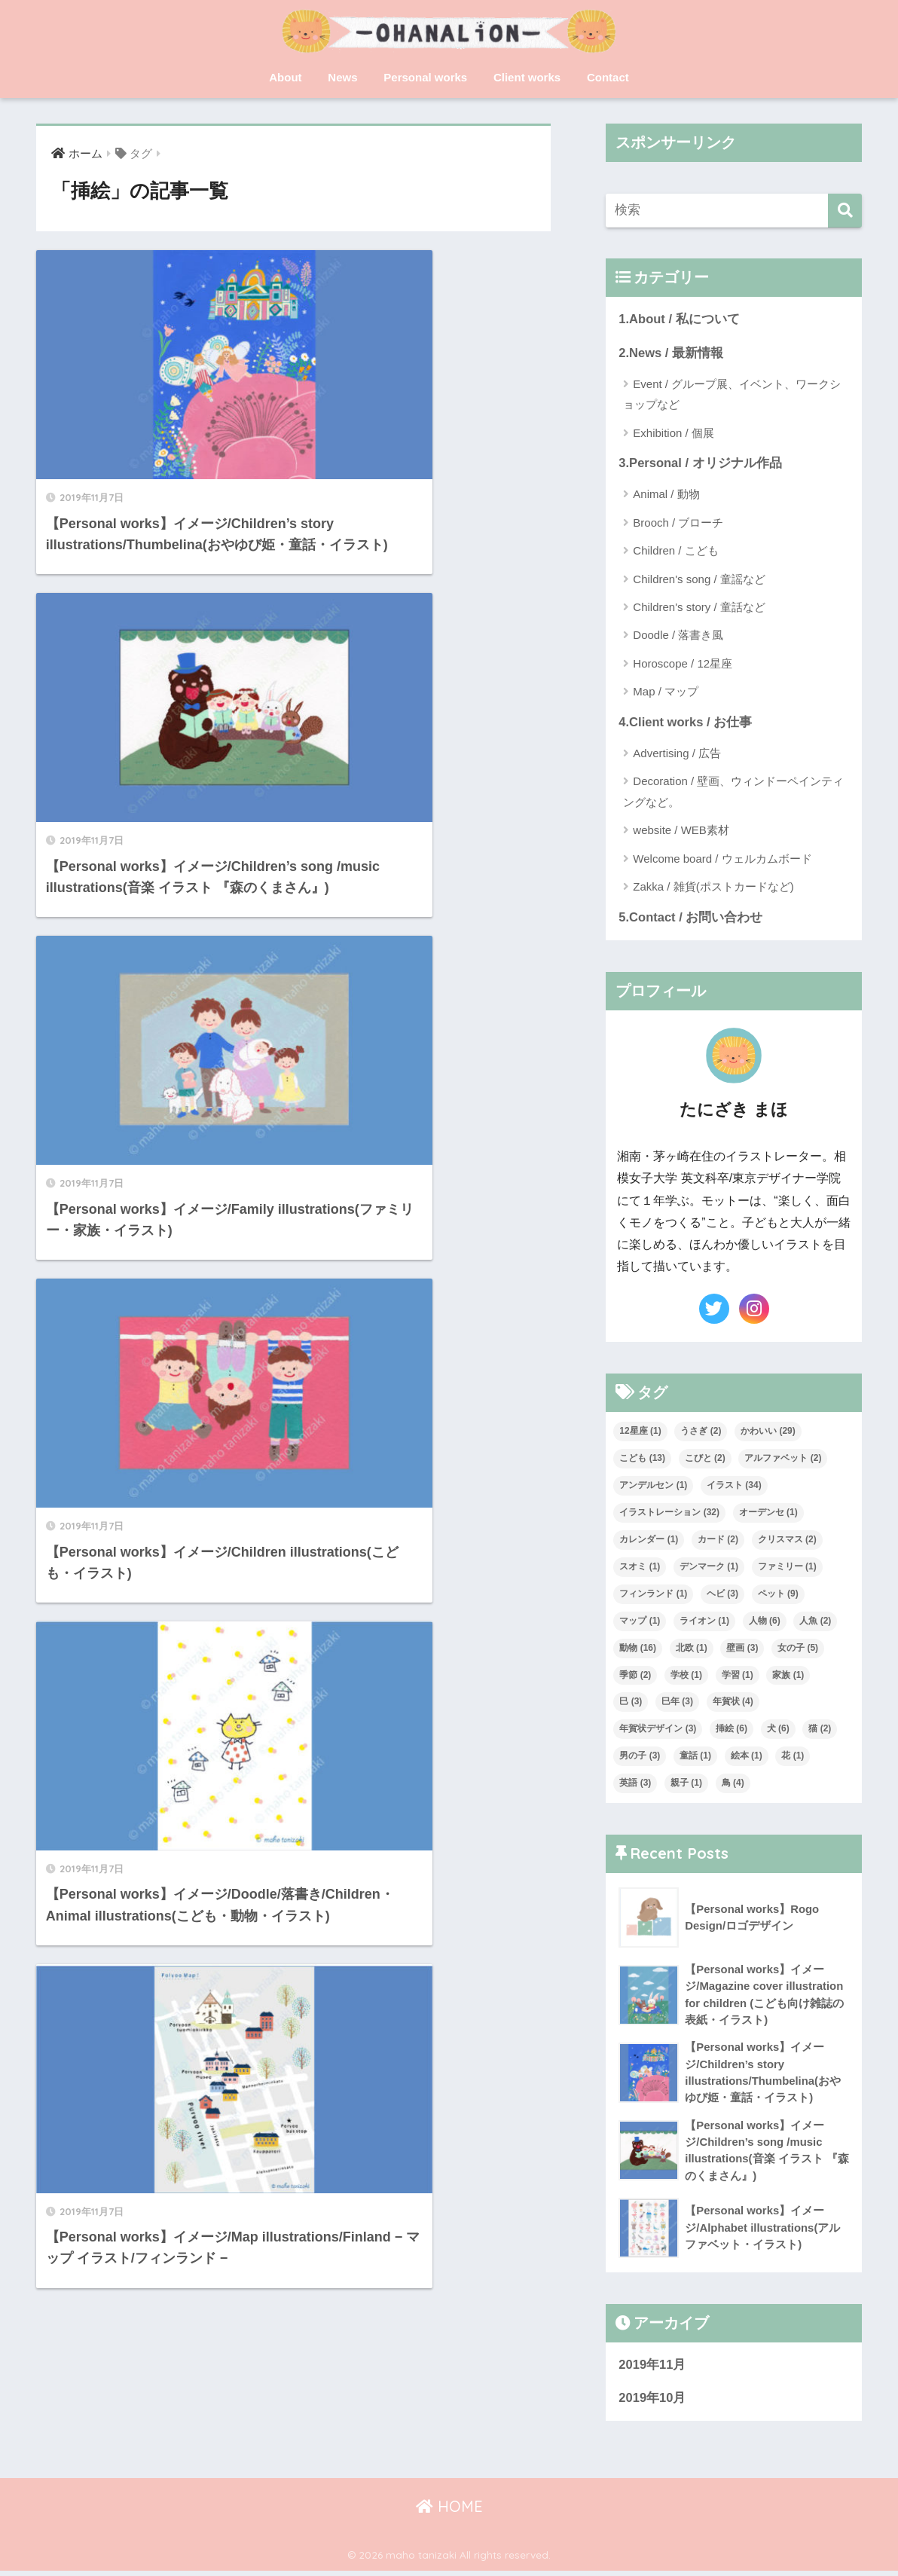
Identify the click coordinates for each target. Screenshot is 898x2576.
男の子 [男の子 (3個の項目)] (639, 1757)
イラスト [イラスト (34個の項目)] (734, 1486)
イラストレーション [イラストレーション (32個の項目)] (669, 1513)
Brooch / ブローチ (678, 523)
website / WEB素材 (681, 831)
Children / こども (675, 551)
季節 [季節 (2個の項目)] (635, 1676)
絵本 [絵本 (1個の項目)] (746, 1757)
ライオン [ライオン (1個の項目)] (704, 1622)
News (342, 77)
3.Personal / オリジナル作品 (701, 464)
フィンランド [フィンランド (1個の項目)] (653, 1595)
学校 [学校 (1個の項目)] (686, 1676)
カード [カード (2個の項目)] (718, 1541)
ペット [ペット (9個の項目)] (778, 1595)
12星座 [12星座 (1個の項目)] (640, 1432)
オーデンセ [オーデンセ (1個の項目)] (768, 1513)
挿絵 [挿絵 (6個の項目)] (731, 1730)
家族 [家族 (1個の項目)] (788, 1676)
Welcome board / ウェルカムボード (722, 860)
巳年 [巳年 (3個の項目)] (677, 1703)
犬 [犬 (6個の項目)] (778, 1730)
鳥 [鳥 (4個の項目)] (733, 1785)
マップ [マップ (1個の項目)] (639, 1622)
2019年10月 (652, 2403)
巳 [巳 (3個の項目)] (630, 1703)
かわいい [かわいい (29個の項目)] (768, 1432)
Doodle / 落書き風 (678, 636)
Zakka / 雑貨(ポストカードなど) (713, 888)
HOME (449, 2512)
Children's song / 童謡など (699, 579)
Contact (608, 77)
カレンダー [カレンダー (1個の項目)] (648, 1541)
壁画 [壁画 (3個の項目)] (742, 1649)
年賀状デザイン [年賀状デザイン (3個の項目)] (657, 1730)
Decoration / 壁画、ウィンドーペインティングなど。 (733, 792)
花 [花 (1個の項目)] (792, 1757)
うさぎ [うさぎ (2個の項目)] (700, 1432)
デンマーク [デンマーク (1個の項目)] (709, 1568)
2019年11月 (652, 2369)
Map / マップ (665, 692)
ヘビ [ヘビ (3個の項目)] (722, 1595)
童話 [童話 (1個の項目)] (695, 1757)
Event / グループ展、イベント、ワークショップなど (732, 394)
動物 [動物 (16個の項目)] (637, 1649)
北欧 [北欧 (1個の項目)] (691, 1649)
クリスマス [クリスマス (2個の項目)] (787, 1541)
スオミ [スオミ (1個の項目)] (639, 1568)
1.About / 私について (679, 319)
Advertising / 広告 (677, 754)
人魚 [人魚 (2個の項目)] (815, 1622)
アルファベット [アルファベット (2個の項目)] (782, 1459)
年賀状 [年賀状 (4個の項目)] (733, 1703)
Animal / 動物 (666, 495)
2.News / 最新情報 (671, 353)
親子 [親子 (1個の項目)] (686, 1785)
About (285, 77)
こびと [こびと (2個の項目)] (705, 1459)
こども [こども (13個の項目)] (642, 1459)
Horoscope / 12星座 (682, 664)
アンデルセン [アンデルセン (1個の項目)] (653, 1486)
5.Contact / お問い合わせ (691, 919)
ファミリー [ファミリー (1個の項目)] (787, 1568)
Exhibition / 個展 (673, 433)
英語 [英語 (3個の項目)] (635, 1785)
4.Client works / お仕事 (686, 723)
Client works (526, 77)
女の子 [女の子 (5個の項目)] (797, 1649)
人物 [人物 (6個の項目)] (764, 1622)
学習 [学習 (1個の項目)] (737, 1676)
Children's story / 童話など (699, 607)
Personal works (425, 77)
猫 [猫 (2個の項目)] (819, 1730)
